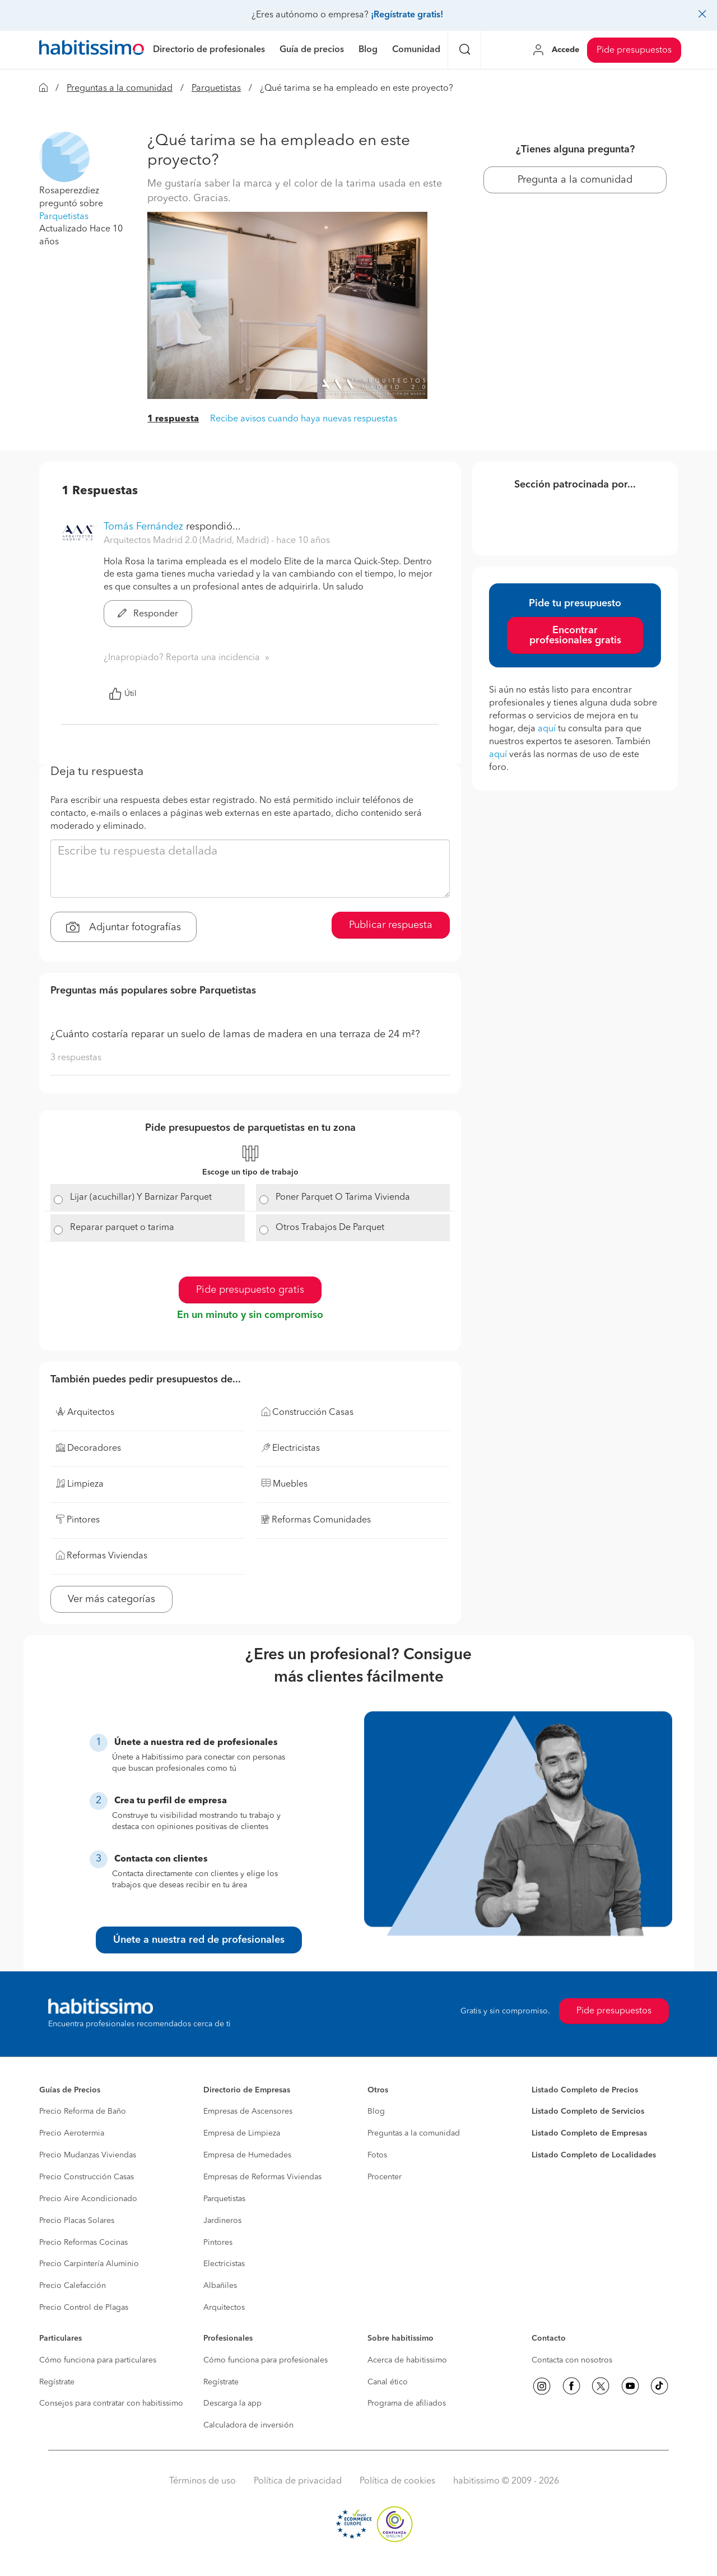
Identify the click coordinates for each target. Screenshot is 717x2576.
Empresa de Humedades (247, 2155)
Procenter (384, 2177)
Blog (376, 2111)
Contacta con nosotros (572, 2360)
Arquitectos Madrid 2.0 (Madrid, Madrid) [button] (187, 540)
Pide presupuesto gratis (250, 1290)
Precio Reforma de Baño (82, 2111)
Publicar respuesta (390, 925)
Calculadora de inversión (248, 2425)
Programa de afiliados (406, 2403)
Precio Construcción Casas (86, 2177)
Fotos (377, 2155)
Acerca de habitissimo (407, 2360)
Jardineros (222, 2221)
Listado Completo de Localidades (594, 2155)
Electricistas (224, 2264)
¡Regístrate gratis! (407, 15)
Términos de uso (202, 2481)
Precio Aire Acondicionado (88, 2199)
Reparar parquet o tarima (122, 1227)
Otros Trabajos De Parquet (330, 1227)
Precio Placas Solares (76, 2221)
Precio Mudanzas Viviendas (87, 2155)
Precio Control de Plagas (83, 2308)
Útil (123, 693)
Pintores (217, 2243)
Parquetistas (216, 88)
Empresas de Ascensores (247, 2111)
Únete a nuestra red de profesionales (199, 1940)
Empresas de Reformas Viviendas (262, 2177)
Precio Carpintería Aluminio (89, 2264)
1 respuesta (173, 419)
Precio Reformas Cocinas (83, 2243)
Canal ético (387, 2382)
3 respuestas (75, 1057)
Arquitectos (224, 2308)
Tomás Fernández (143, 527)
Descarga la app (232, 2403)
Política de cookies (397, 2481)
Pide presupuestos (634, 50)
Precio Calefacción (72, 2286)
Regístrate (57, 2382)
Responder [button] (148, 614)
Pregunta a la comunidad (575, 180)
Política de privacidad (298, 2481)
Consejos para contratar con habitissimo (111, 2403)
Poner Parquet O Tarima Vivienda (343, 1197)
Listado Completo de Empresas (589, 2133)
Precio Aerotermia (71, 2133)
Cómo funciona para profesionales (265, 2360)
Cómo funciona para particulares (97, 2360)
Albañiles (220, 2286)
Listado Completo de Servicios (588, 2111)
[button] (64, 156)
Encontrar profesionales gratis (575, 635)
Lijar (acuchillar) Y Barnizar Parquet (141, 1197)
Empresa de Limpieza (241, 2133)
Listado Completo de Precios (585, 2090)
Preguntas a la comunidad (120, 88)
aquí (547, 729)
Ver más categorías (111, 1599)
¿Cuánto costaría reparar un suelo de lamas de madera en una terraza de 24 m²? (235, 1034)
